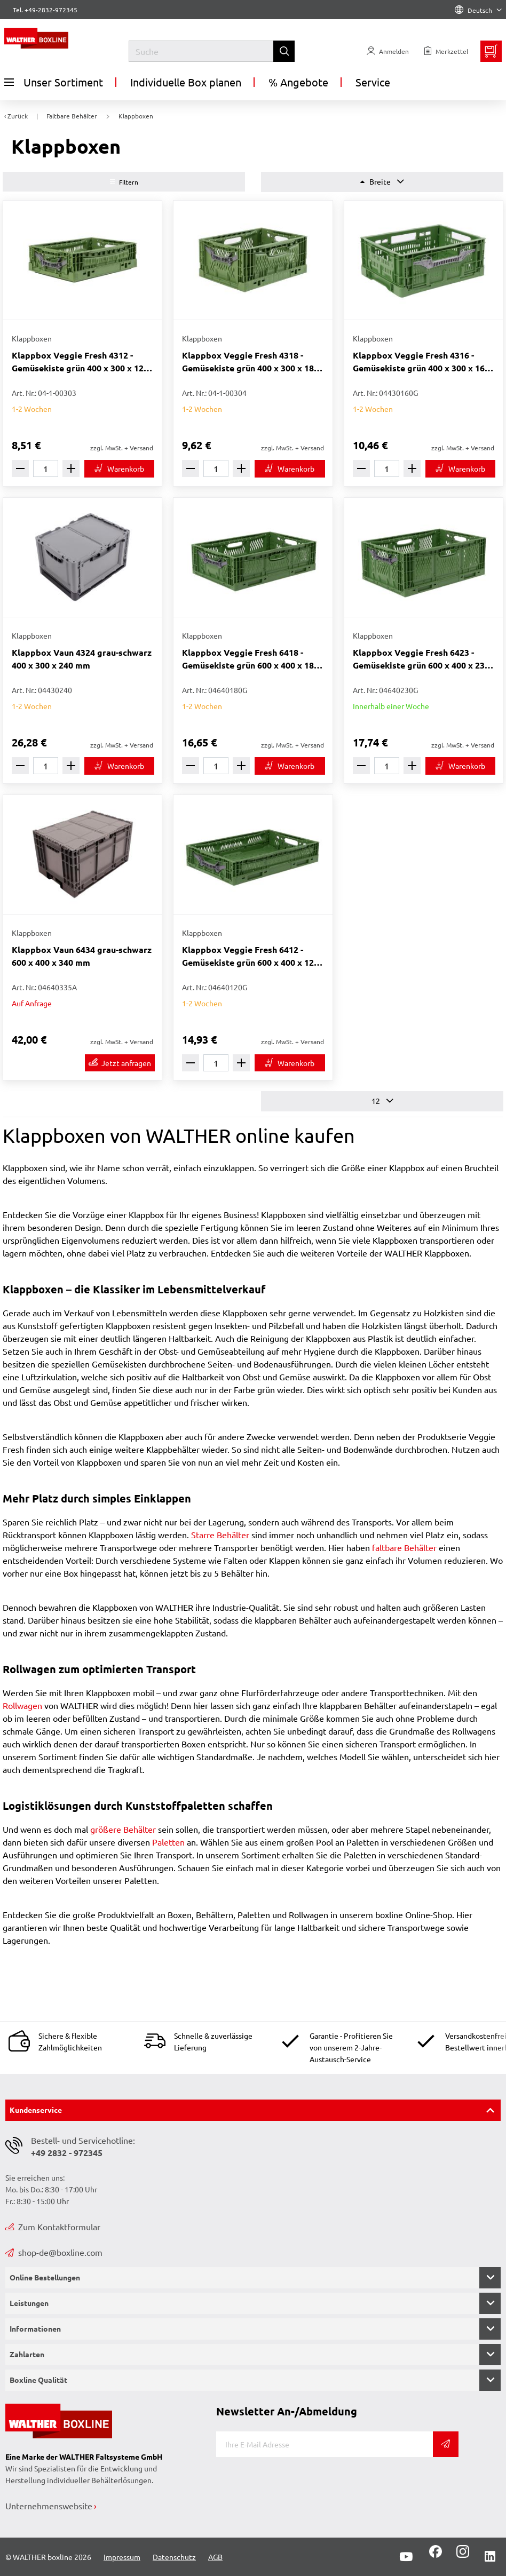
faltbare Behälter (405, 1547)
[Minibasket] (491, 51)
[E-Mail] (324, 2444)
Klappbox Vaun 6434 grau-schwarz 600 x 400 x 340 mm (82, 956)
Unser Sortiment (53, 82)
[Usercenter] (387, 51)
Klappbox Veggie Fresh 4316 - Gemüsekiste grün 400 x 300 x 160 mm (421, 362)
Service (372, 82)
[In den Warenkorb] (119, 469)
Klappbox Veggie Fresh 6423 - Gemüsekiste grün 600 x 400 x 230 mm (421, 659)
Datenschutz (174, 2557)
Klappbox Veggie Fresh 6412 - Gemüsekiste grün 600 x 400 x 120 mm (250, 956)
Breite (382, 181)
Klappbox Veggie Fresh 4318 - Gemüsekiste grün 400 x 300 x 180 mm (250, 362)
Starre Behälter (220, 1534)
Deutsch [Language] (478, 10)
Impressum (122, 2557)
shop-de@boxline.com (53, 2252)
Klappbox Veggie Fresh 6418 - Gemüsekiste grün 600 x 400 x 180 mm (250, 659)
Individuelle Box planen (185, 82)
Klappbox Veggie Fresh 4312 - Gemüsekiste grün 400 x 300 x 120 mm (80, 362)
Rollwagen (23, 1705)
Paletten (168, 1841)
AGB (215, 2557)
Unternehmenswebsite (48, 2505)
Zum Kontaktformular (52, 2226)
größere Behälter (123, 1829)
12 (382, 1101)
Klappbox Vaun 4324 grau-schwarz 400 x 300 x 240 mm (82, 659)
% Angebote (298, 82)
